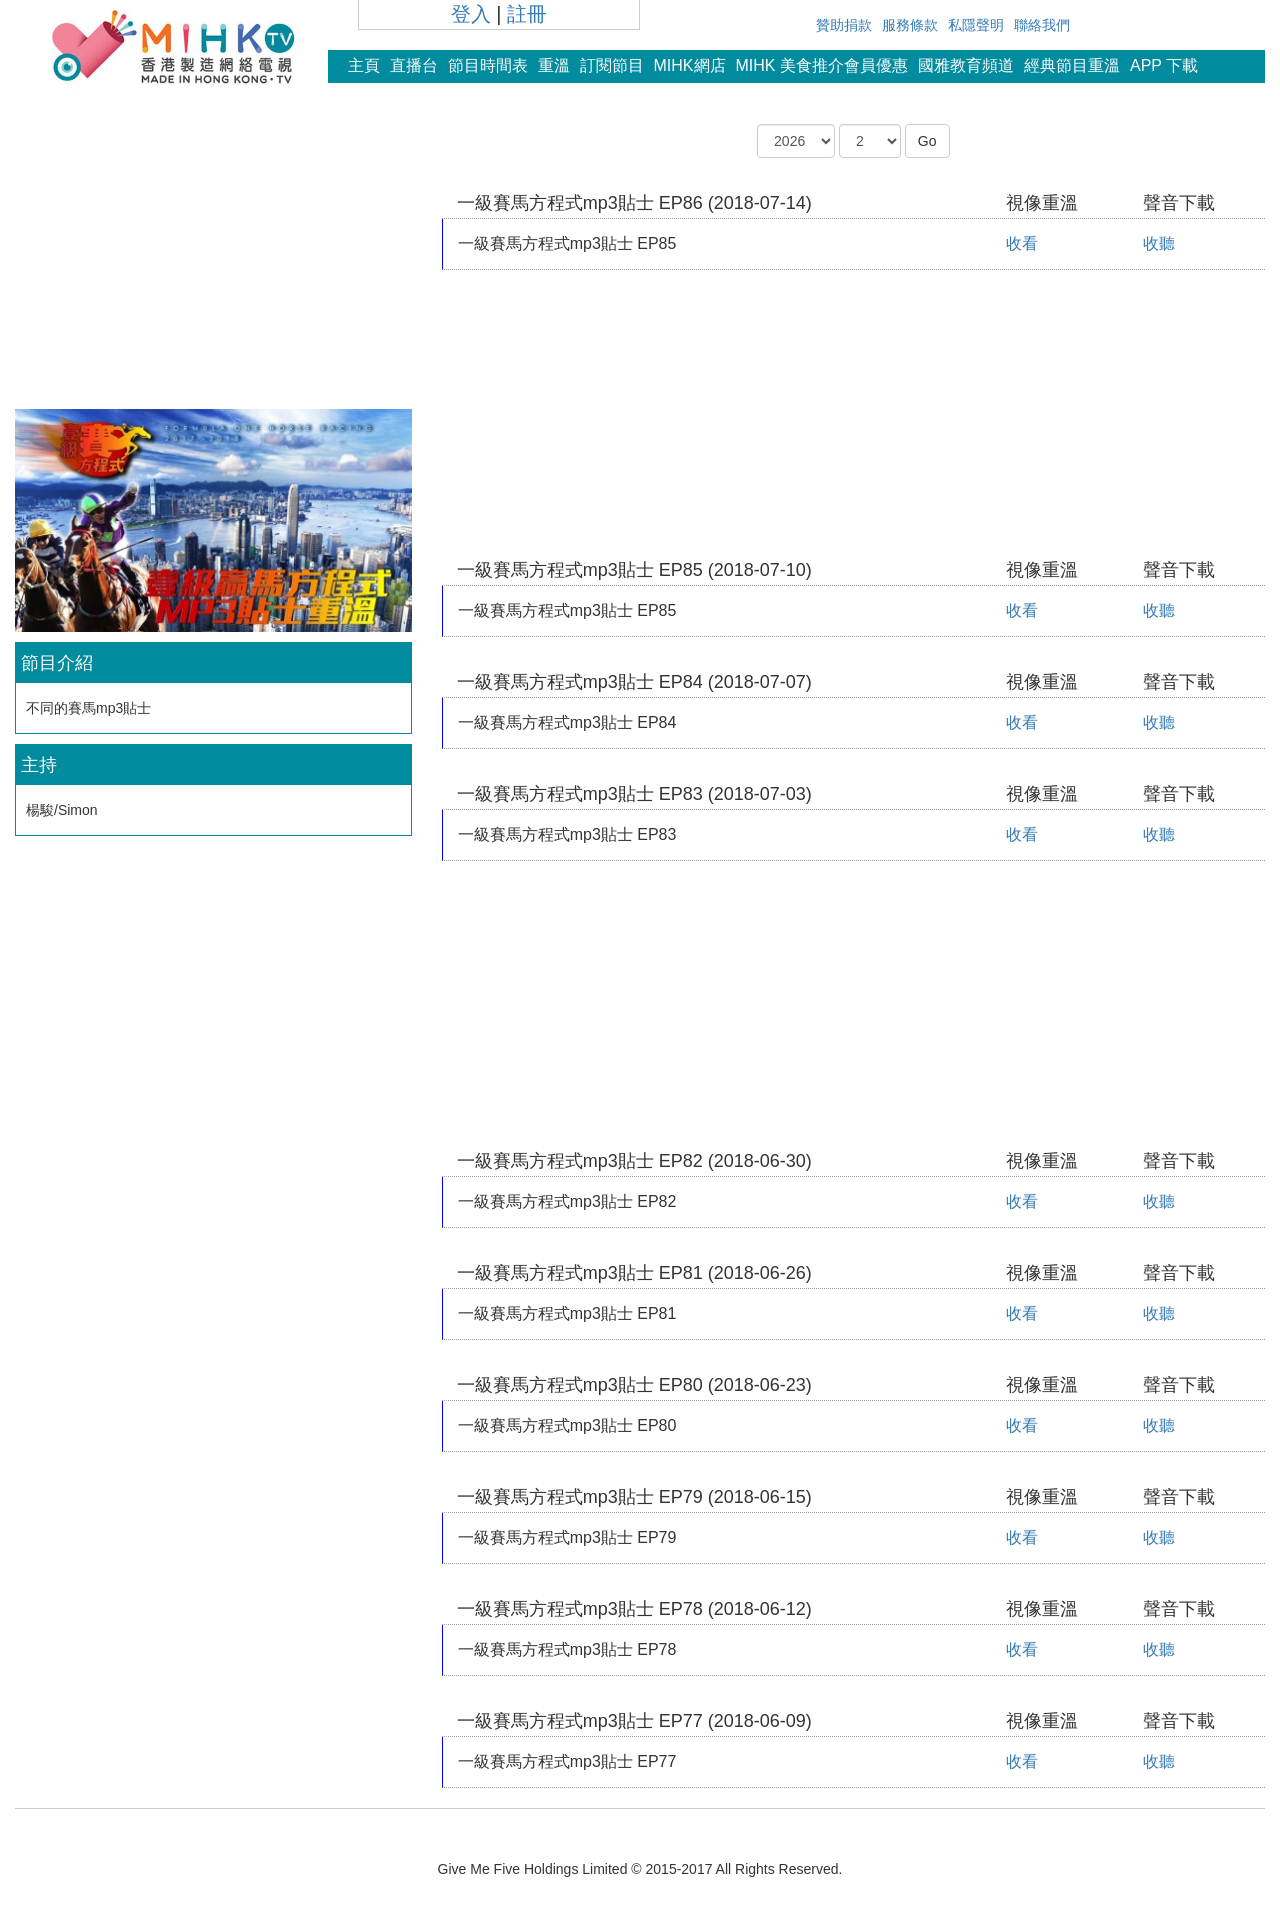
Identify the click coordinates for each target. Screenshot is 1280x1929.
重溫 (554, 65)
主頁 (364, 65)
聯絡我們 (1042, 25)
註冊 (527, 14)
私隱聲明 (976, 25)
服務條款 (910, 25)
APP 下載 (1164, 65)
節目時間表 (488, 65)
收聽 (1159, 243)
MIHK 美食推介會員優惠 (822, 65)
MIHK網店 (690, 65)
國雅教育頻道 (966, 65)
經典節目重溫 (1072, 65)
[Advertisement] (213, 264)
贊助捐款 (844, 25)
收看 (1022, 243)
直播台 (414, 65)
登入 (471, 14)
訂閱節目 (612, 65)
